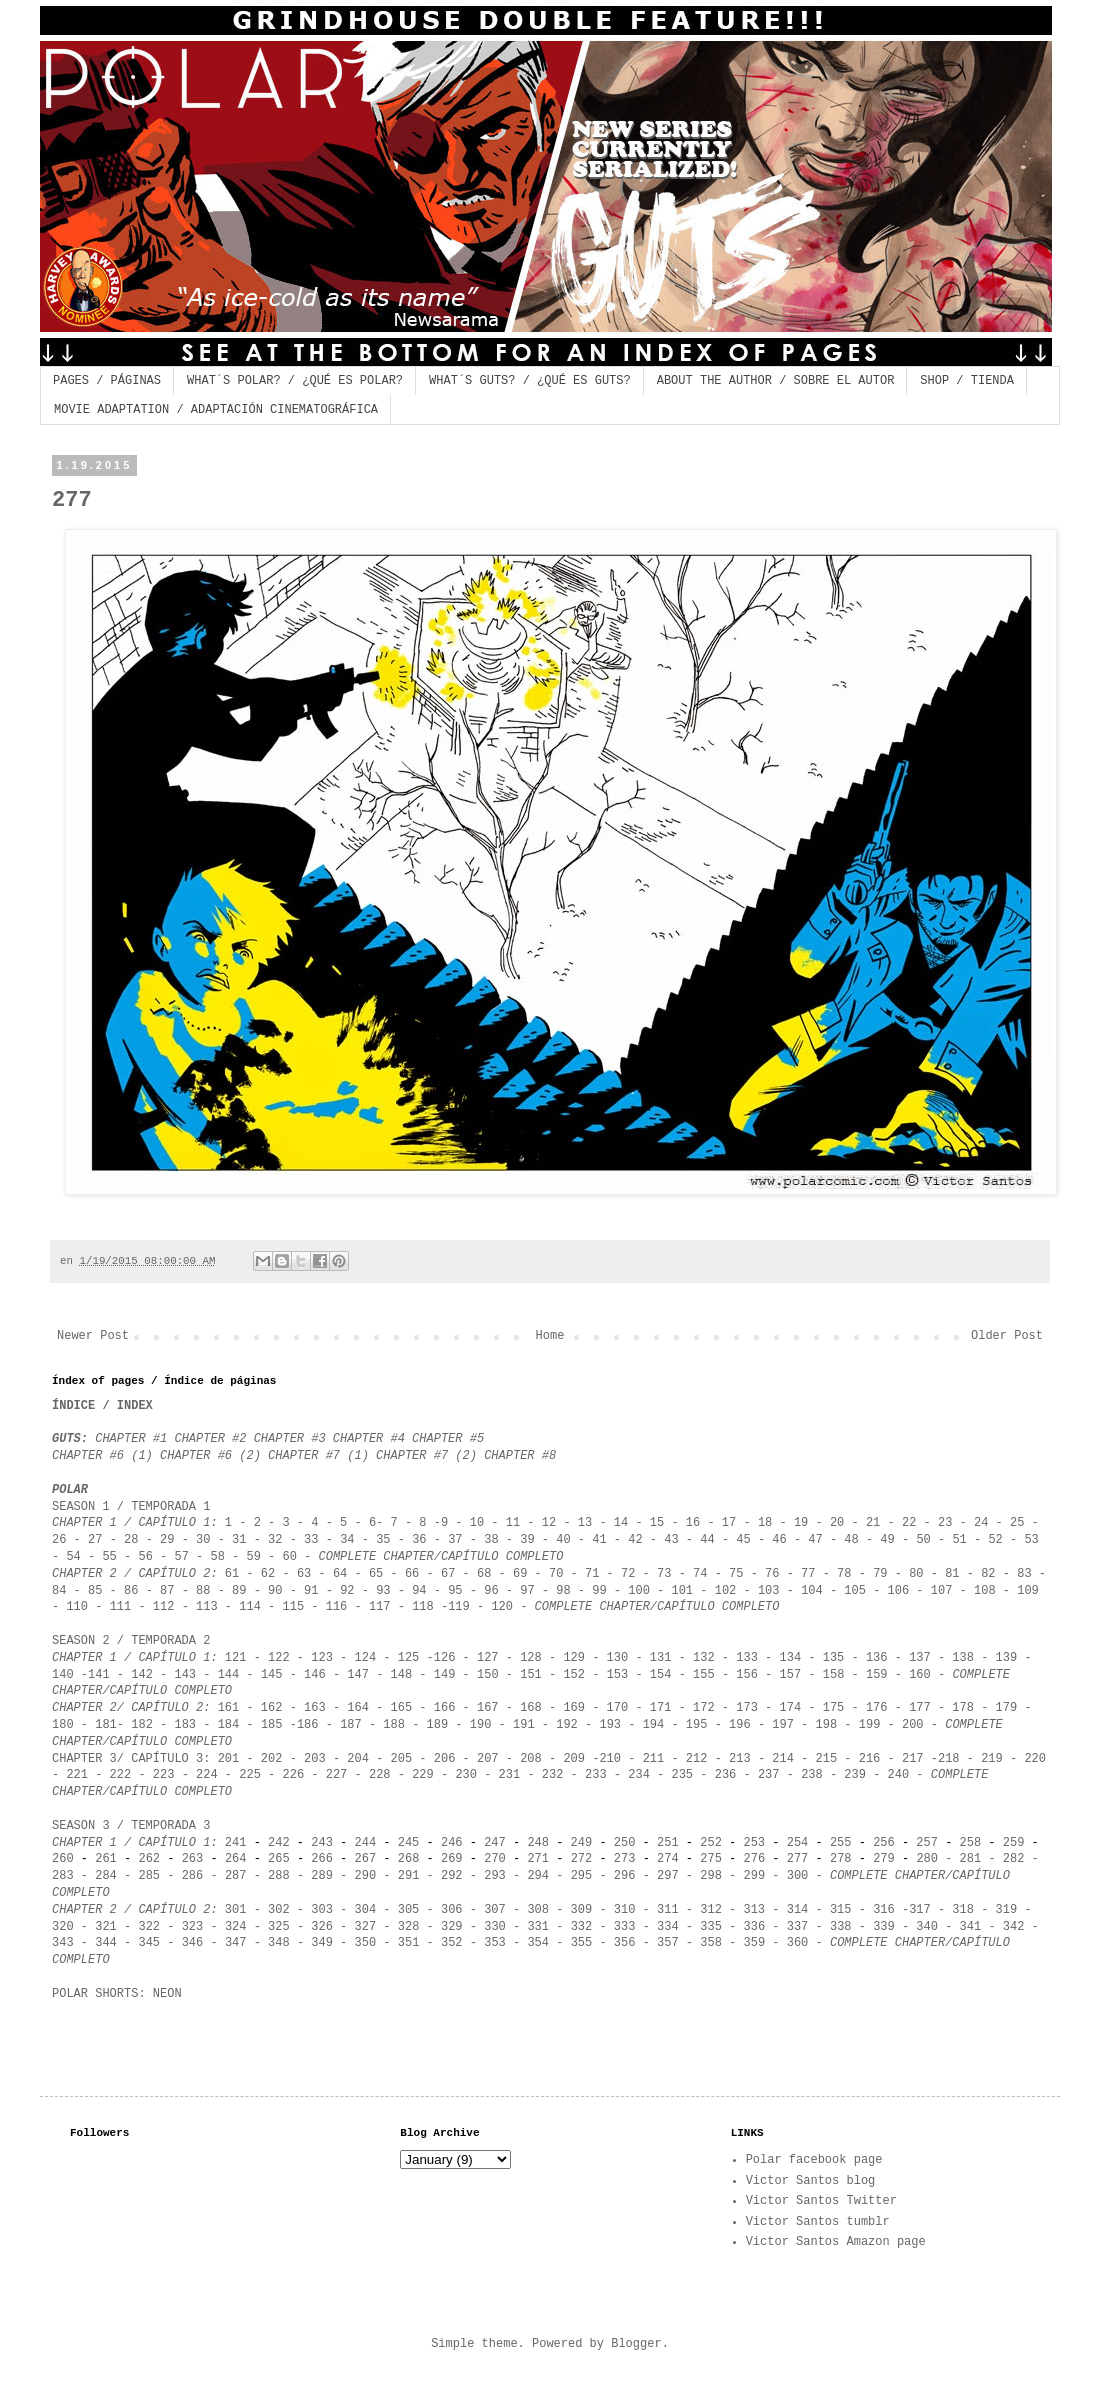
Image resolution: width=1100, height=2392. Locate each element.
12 (549, 1523)
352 (452, 1943)
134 (790, 1658)
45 (743, 1540)
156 (747, 1675)
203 (315, 1759)
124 (366, 1658)
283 (63, 1876)
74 (700, 1574)
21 (873, 1523)
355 (582, 1943)
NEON (167, 1994)
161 (229, 1708)
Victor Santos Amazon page (836, 2242)
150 (488, 1675)
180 (63, 1725)
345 (149, 1943)
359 (755, 1943)
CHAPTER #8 (520, 1456)
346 (193, 1943)
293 (495, 1876)
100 (639, 1591)
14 (621, 1523)
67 (445, 1574)
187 (351, 1725)
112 (164, 1607)
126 (445, 1658)
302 (279, 1910)
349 (322, 1943)
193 (610, 1725)
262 (149, 1859)
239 (855, 1775)
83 (1024, 1574)
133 (747, 1658)
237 (769, 1775)
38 (491, 1540)
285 (149, 1876)
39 (527, 1540)
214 (783, 1759)
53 (1031, 1540)
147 (358, 1675)
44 (707, 1540)
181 (106, 1725)
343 (66, 1943)
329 (452, 1927)
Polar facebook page (814, 2160)
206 (445, 1759)
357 (668, 1943)
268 (409, 1859)
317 (920, 1910)
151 (531, 1675)
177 (920, 1708)
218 (949, 1759)
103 (769, 1591)
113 (207, 1607)
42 (639, 1540)
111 (121, 1607)
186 (308, 1725)
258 (971, 1843)
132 (704, 1658)
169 (574, 1708)
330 (495, 1927)
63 (304, 1574)
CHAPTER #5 (448, 1439)
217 (913, 1759)
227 (337, 1775)
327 (366, 1927)
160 (920, 1675)
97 (527, 1591)
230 (466, 1775)
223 (164, 1775)
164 (358, 1708)
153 (618, 1675)
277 (798, 1859)
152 (577, 1675)
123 (322, 1658)
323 (193, 1927)
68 (484, 1574)
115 (294, 1607)
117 (380, 1607)
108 (985, 1591)
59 (253, 1557)
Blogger (636, 2344)
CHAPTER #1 (131, 1439)
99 (599, 1591)
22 (909, 1523)
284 (106, 1876)
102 (726, 1591)
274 (668, 1859)
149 (445, 1675)
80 (916, 1574)
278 (841, 1859)
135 (834, 1658)
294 (538, 1876)
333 (621, 1927)
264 (236, 1859)
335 (711, 1927)
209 (574, 1759)
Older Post (1007, 1336)
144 (229, 1675)
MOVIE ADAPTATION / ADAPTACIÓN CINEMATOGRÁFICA (216, 410)
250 (625, 1843)
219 (992, 1759)
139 (1007, 1658)
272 (582, 1859)
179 (1002, 1708)
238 (812, 1775)
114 (250, 1607)
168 (531, 1708)
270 (498, 1859)
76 (776, 1574)
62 (268, 1574)
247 (495, 1843)
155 (704, 1675)
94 (419, 1591)
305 (409, 1910)
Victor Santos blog (811, 2181)
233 (596, 1775)
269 (452, 1859)
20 (837, 1523)
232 (553, 1775)
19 (801, 1523)
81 (952, 1574)
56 (145, 1557)
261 (106, 1859)
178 (963, 1708)
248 (538, 1843)
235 (682, 1775)
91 (311, 1591)
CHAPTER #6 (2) (210, 1456)
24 (981, 1523)
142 (142, 1675)
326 (322, 1927)
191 (524, 1725)
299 (755, 1876)
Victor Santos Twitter (821, 2201)
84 (59, 1591)
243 (322, 1843)
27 (99, 1540)
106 (899, 1591)
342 (1014, 1927)
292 (452, 1876)
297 (668, 1876)
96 (491, 1591)
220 (1035, 1759)
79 (880, 1574)
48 (851, 1540)
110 (73, 1607)
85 (95, 1591)
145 (272, 1675)
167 (488, 1708)
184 (229, 1725)
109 (1028, 1591)
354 (538, 1943)
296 (625, 1876)
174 (790, 1708)
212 (697, 1759)
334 (664, 1927)
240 (899, 1775)
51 (959, 1540)
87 (164, 1591)
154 (661, 1675)
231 (510, 1775)
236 (726, 1775)
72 (628, 1574)
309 (582, 1910)
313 (754, 1910)
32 (275, 1540)
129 (574, 1658)
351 (405, 1943)
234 (639, 1775)
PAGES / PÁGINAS (107, 381)
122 (279, 1658)
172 (707, 1708)
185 (272, 1725)
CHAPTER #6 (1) (102, 1456)
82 (988, 1574)
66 (412, 1574)
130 (618, 1658)
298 (711, 1876)
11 (513, 1523)
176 (877, 1708)
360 (798, 1943)
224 (207, 1775)
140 (63, 1675)
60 (290, 1557)
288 (279, 1876)
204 (358, 1759)
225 (250, 1775)
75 (736, 1574)
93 (383, 1591)
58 (221, 1557)
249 (582, 1843)
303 (322, 1910)
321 (106, 1927)
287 (236, 1876)
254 (798, 1843)
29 (167, 1540)
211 (654, 1759)
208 (531, 1759)
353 (491, 1943)
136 (877, 1658)
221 (77, 1775)
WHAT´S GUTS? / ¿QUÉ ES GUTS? (530, 381)
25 (1017, 1523)
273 (625, 1859)
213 (743, 1759)
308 (538, 1910)
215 (827, 1759)
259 (1017, 1843)
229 (423, 1775)
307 (495, 1910)
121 (236, 1658)
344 (106, 1943)
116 (337, 1607)
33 (311, 1540)
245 (409, 1843)
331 (538, 1927)
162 (272, 1708)
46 (779, 1540)
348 (279, 1943)
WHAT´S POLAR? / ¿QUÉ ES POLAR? (295, 381)
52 (995, 1540)
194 (654, 1725)
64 (340, 1574)
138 (963, 1658)
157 (791, 1675)
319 (1007, 1910)
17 (729, 1523)
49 (891, 1540)
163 (315, 1708)
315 (841, 1910)
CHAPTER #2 (213, 1439)
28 (131, 1540)
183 (185, 1725)
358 (711, 1943)
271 (534, 1859)
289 (322, 1876)
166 (445, 1708)
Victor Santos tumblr (818, 2222)
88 (203, 1591)
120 (502, 1607)
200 (913, 1725)
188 (394, 1725)
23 (945, 1523)
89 (239, 1591)
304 (366, 1910)
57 (181, 1557)
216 (866, 1759)
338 (841, 1927)
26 (59, 1540)
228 (380, 1775)
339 (884, 1927)
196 (740, 1725)
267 (366, 1859)
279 (884, 1859)
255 (841, 1843)
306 (452, 1910)
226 (294, 1775)
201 (229, 1759)
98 (563, 1591)
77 (808, 1574)
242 (279, 1843)
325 (279, 1927)
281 (971, 1859)
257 (927, 1843)
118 (423, 1607)
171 (661, 1708)
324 (236, 1927)
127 (488, 1658)
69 (520, 1574)
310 (625, 1910)
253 (754, 1843)
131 (661, 1658)
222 (116, 1775)
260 (63, 1859)
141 (99, 1675)
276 (755, 1859)
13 (585, 1523)
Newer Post (93, 1336)
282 (1014, 1859)
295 (582, 1876)
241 (236, 1843)
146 (315, 1675)
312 (711, 1910)
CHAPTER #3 (290, 1439)
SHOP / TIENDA (967, 381)
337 (798, 1927)
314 (798, 1910)
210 (610, 1759)
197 (783, 1725)
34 (347, 1540)
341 (971, 1927)
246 (452, 1843)
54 (73, 1557)
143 (185, 1675)
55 (109, 1557)
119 (459, 1607)
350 (366, 1943)
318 (963, 1910)
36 (423, 1540)
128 (531, 1658)
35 (383, 1540)
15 (661, 1523)
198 (827, 1725)
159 (880, 1675)
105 (855, 1591)
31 (239, 1540)
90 (275, 1591)
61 (232, 1574)
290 (366, 1876)
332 (582, 1927)
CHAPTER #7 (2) (426, 1456)
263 (193, 1859)
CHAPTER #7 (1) (322, 1456)
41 (599, 1540)
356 (625, 1943)
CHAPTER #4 (369, 1439)
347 (236, 1943)
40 (563, 1540)
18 (765, 1523)
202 (268, 1759)
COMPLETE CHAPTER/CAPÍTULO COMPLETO (441, 1557)
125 (409, 1658)
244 (366, 1843)
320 (63, 1927)
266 (322, 1859)
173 (747, 1708)
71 (589, 1574)
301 (236, 1910)
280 (927, 1859)
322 (149, 1927)
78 (844, 1574)
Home (550, 1336)
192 (567, 1725)
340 (923, 1927)
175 (834, 1708)
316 (884, 1910)
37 (459, 1540)
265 (279, 1859)
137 (920, 1658)
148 (402, 1675)
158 (834, 1675)
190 (481, 1725)
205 (397, 1759)
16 (693, 1523)
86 (131, 1591)
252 (711, 1843)
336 (755, 1927)
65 (376, 1574)
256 (884, 1843)
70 (556, 1574)
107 (942, 1591)
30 (203, 1540)
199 (870, 1725)
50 (923, 1540)
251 (668, 1843)
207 (488, 1759)
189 (438, 1725)
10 (477, 1523)
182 (142, 1725)
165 (405, 1708)
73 (664, 1574)
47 (815, 1540)
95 (455, 1591)
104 (812, 1591)
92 (347, 1591)
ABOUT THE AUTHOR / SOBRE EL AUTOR (776, 381)
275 (711, 1859)
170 (618, 1708)
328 (409, 1927)
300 (798, 1876)
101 (682, 1591)
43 (671, 1540)
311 (668, 1910)
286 (193, 1876)
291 (409, 1876)
